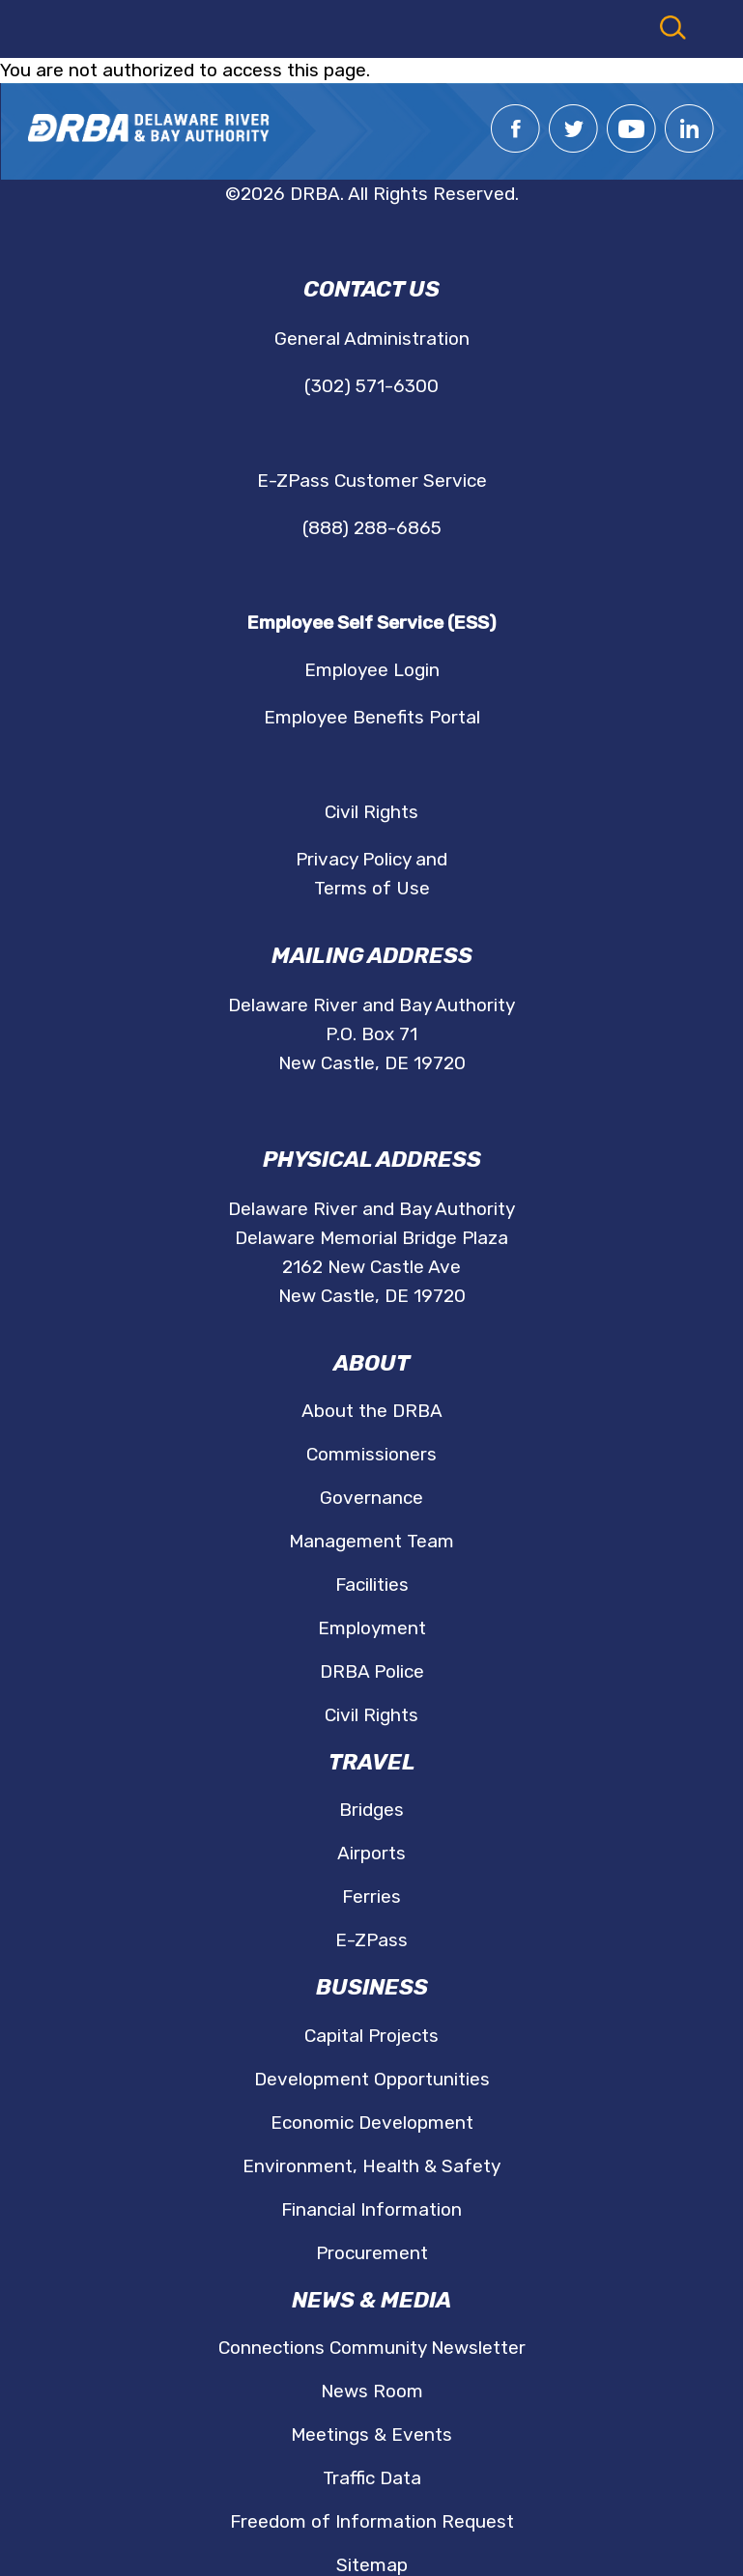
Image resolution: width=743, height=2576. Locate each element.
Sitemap (372, 2565)
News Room (372, 2391)
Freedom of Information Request (372, 2521)
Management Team (371, 1541)
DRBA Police (372, 1671)
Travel (372, 1762)
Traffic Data (372, 2478)
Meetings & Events (371, 2434)
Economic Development (372, 2122)
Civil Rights (371, 812)
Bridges (371, 1809)
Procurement (372, 2253)
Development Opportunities (372, 2079)
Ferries (371, 1896)
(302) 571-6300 (371, 386)
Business (372, 1987)
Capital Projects (371, 2035)
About (371, 1363)
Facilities (372, 1584)
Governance (371, 1497)
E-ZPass (371, 1940)
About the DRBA (372, 1411)
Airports (371, 1853)
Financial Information (371, 2209)
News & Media (371, 2300)
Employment (372, 1628)
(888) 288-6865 (372, 528)
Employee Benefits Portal (372, 717)
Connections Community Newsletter (372, 2347)
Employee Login (372, 670)
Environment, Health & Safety (371, 2166)
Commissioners (371, 1454)
